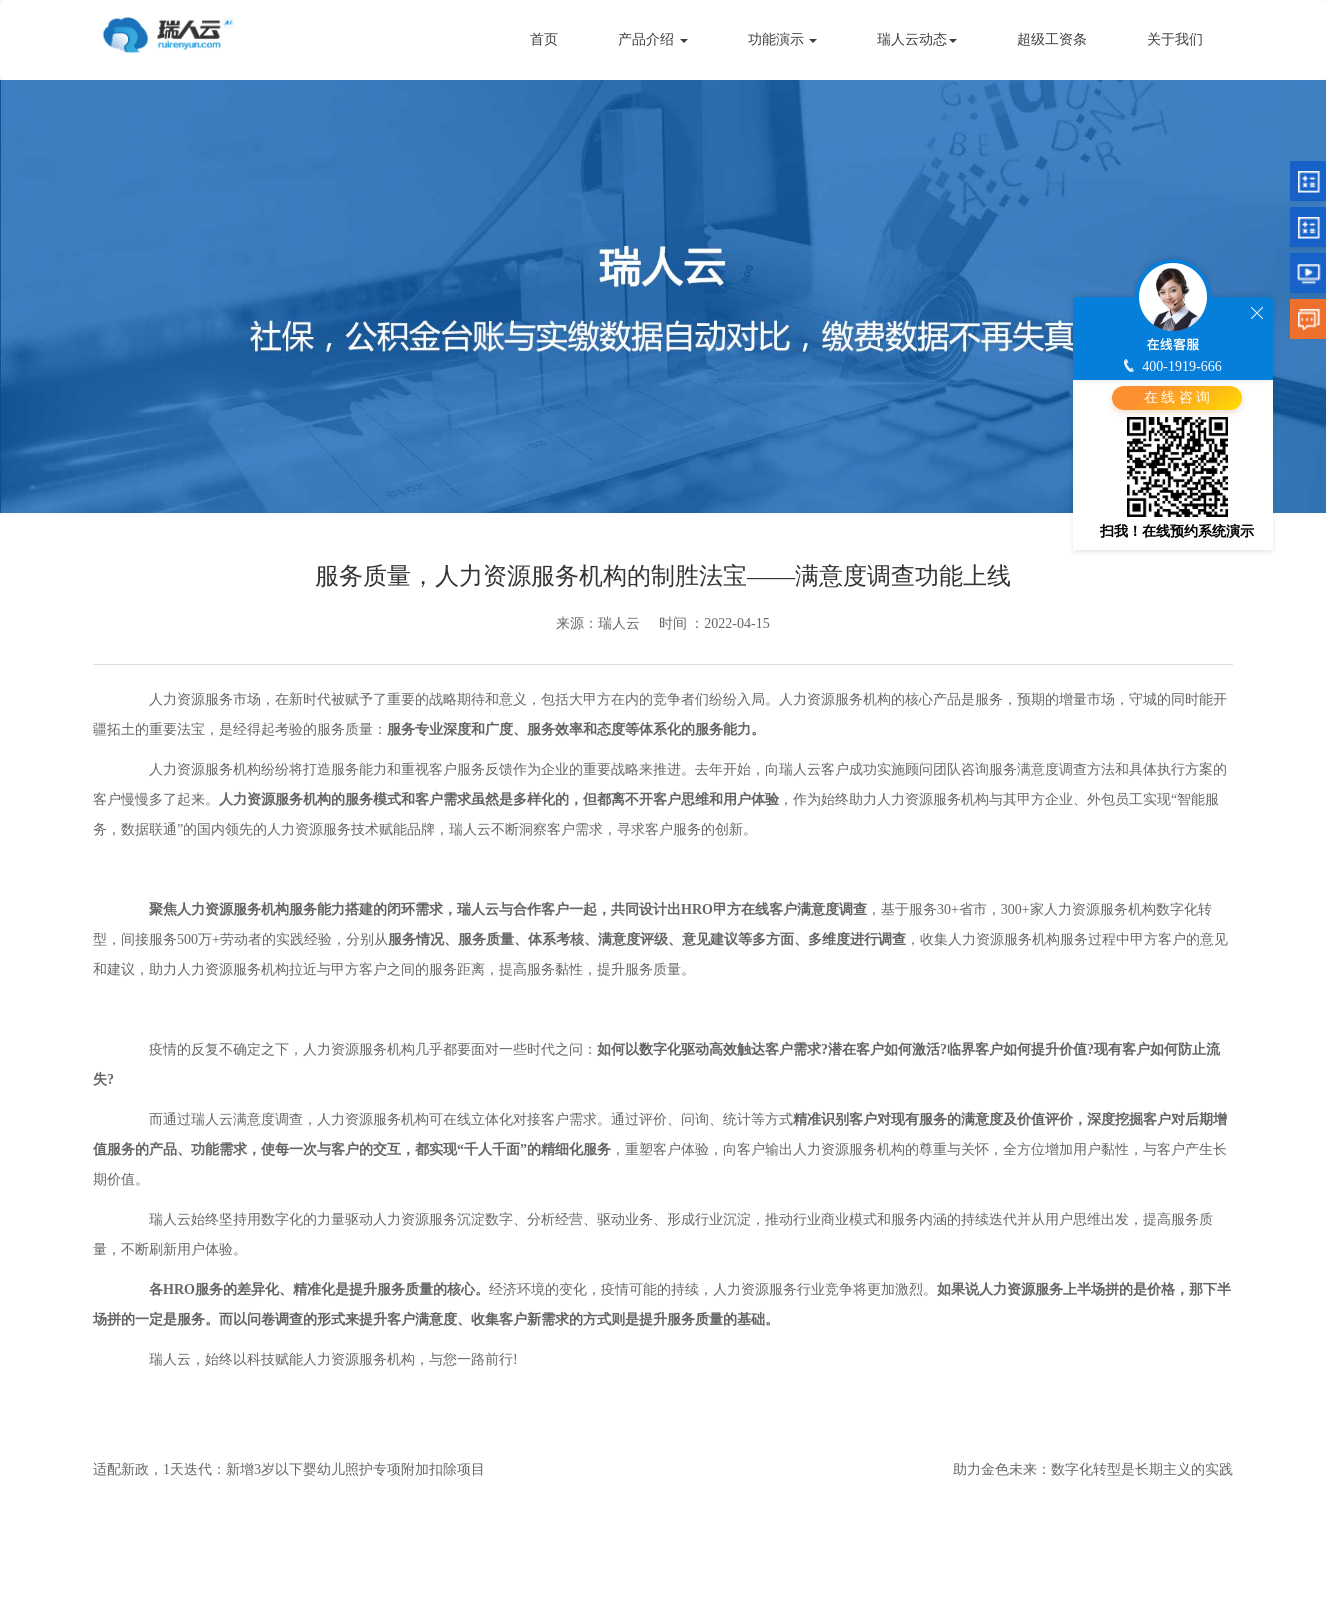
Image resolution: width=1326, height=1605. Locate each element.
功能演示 (783, 39)
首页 (544, 39)
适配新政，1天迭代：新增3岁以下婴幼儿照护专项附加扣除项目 (289, 1469)
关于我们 (1175, 39)
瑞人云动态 (917, 39)
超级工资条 (1052, 39)
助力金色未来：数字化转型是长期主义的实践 (1093, 1469)
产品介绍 (653, 39)
